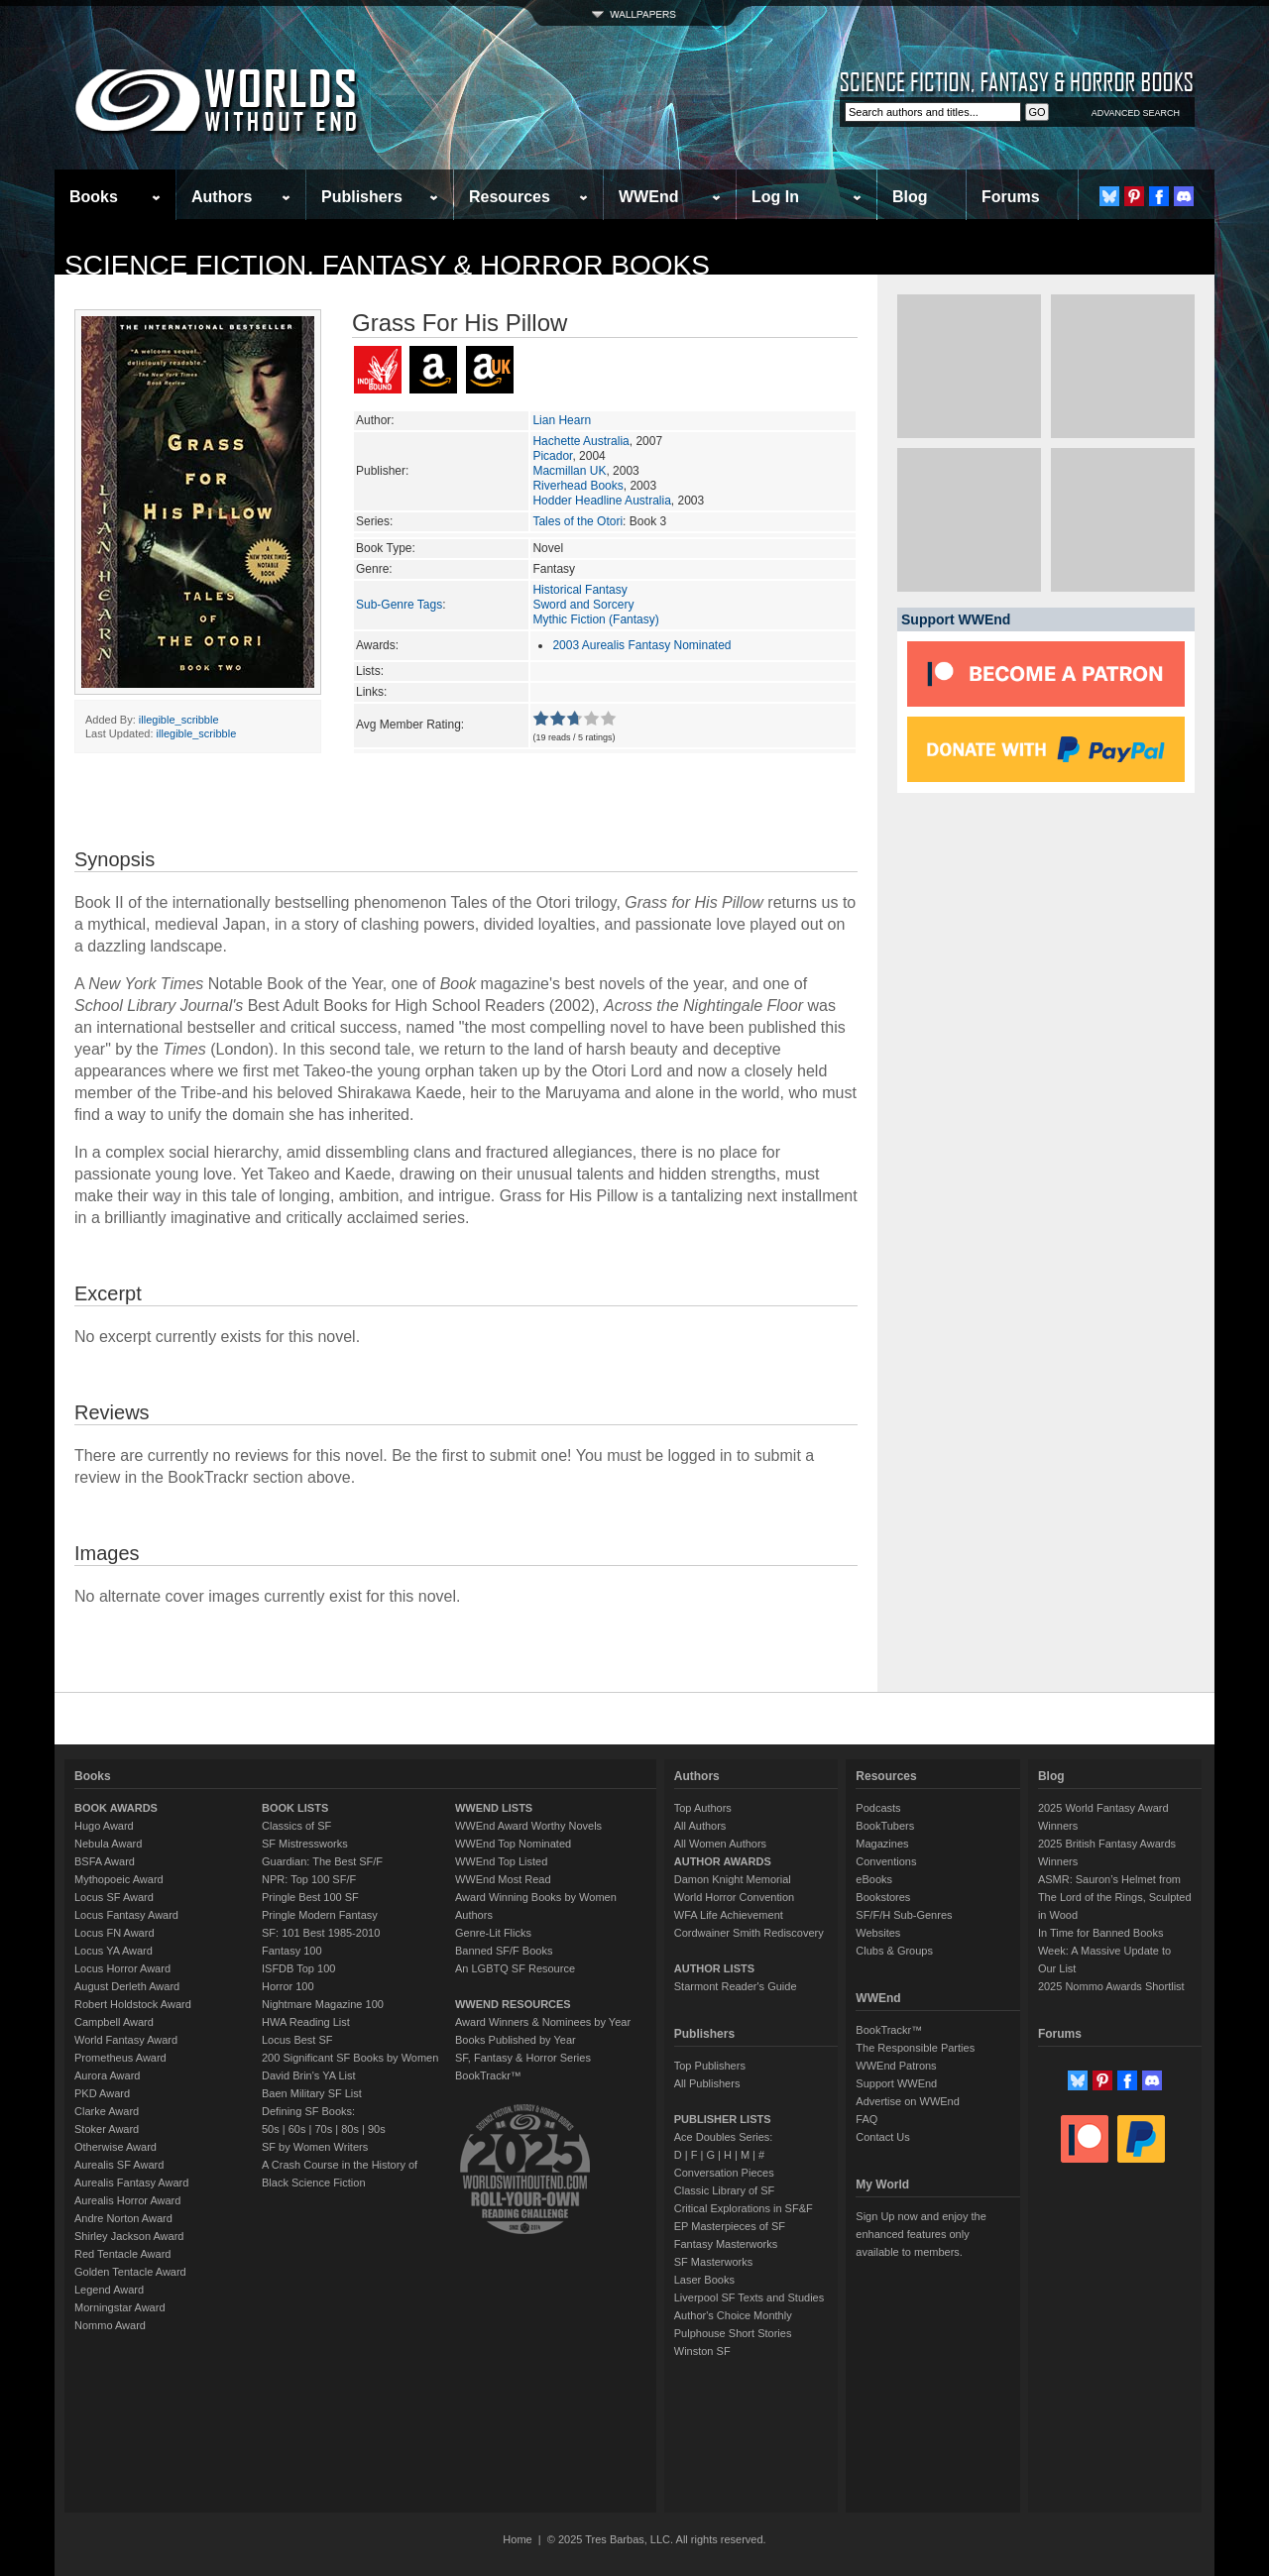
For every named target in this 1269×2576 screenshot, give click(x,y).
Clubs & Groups (894, 1951)
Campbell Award (114, 2022)
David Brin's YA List (309, 2075)
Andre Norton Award (123, 2218)
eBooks (874, 1879)
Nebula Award (108, 1843)
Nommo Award (110, 2325)
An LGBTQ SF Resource (515, 1968)
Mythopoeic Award (119, 1879)
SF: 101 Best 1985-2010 (321, 1933)
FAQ (866, 2119)
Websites (878, 1933)
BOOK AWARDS (116, 1808)
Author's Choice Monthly (733, 2315)
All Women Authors (720, 1843)
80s (350, 2129)
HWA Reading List (306, 2022)
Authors (221, 196)
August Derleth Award (126, 1986)
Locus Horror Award (122, 1968)
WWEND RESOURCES (513, 2004)
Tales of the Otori (577, 521)
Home (517, 2539)
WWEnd (648, 196)
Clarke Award (106, 2111)
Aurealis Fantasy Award (131, 2182)
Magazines (882, 1843)
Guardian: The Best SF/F (322, 1861)
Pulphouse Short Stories (733, 2333)
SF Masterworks (713, 2262)
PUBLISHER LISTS (722, 2119)
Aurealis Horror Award (127, 2200)
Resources (509, 196)
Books (93, 196)
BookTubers (885, 1826)
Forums (1010, 196)
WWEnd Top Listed (501, 1861)
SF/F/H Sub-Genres (904, 1915)
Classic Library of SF (724, 2190)
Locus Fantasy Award (126, 1915)
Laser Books (704, 2280)
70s (323, 2129)
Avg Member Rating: (410, 724)
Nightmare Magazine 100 (323, 2004)
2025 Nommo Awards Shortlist (1111, 1986)
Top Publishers (710, 2066)
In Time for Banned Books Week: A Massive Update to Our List (1104, 1950)
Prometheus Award (120, 2058)
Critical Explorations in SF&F (743, 2208)
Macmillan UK (569, 471)
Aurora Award (107, 2075)
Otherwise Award (115, 2147)
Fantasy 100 (292, 1951)
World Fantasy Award (125, 2040)
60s (297, 2129)
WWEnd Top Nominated (513, 1843)
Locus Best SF (297, 2040)
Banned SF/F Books (503, 1951)
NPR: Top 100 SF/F (309, 1879)
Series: (374, 521)
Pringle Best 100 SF (310, 1897)
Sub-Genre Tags (399, 605)
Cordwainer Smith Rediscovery (749, 1933)
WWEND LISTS (493, 1808)
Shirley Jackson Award (128, 2236)
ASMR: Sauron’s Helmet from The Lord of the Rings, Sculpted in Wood (1115, 1897)
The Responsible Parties (915, 2048)
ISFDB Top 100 (298, 1968)
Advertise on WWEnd (908, 2101)
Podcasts (878, 1808)
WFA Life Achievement (728, 1915)
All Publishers (707, 2083)
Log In (775, 196)
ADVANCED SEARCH (1136, 113)
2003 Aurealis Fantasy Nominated (641, 645)
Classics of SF (296, 1826)
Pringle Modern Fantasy (320, 1915)
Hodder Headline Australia (601, 500)
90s (377, 2129)
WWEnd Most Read (503, 1879)
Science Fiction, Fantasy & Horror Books (387, 265)
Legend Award (109, 2290)
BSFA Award (104, 1861)
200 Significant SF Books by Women (350, 2058)
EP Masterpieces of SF (729, 2226)
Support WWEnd (896, 2083)
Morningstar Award (120, 2307)
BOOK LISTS (295, 1808)
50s (271, 2129)
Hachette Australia (580, 441)
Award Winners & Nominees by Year (543, 2022)
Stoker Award (106, 2129)
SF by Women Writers (315, 2147)
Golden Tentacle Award (130, 2272)
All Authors (700, 1826)
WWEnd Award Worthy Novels (528, 1826)
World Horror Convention (734, 1897)
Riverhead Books (577, 486)
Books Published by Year (515, 2040)
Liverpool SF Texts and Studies (749, 2297)
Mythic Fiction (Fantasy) (595, 619)
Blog (910, 196)
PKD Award (102, 2093)
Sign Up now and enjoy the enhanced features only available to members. (920, 2234)
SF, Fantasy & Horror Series (523, 2058)
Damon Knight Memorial (732, 1879)
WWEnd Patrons (896, 2066)
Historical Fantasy (579, 590)
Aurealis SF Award (119, 2165)
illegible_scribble (179, 720)
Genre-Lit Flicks (493, 1933)
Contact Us (882, 2137)
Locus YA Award (113, 1951)
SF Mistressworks (305, 1843)
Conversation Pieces (724, 2173)
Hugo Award (104, 1826)
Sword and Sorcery (583, 605)
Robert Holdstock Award (132, 2004)
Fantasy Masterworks (726, 2244)
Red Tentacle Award (122, 2254)
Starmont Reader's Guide (735, 1986)
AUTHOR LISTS (714, 1968)
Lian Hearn (561, 420)
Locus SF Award (114, 1897)
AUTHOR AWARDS (722, 1861)
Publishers (362, 196)
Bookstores (883, 1897)
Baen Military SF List (312, 2093)
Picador (552, 456)
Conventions (886, 1861)
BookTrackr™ (488, 2075)
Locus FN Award (114, 1933)
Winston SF (702, 2351)
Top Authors (703, 1808)
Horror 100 (288, 1986)
